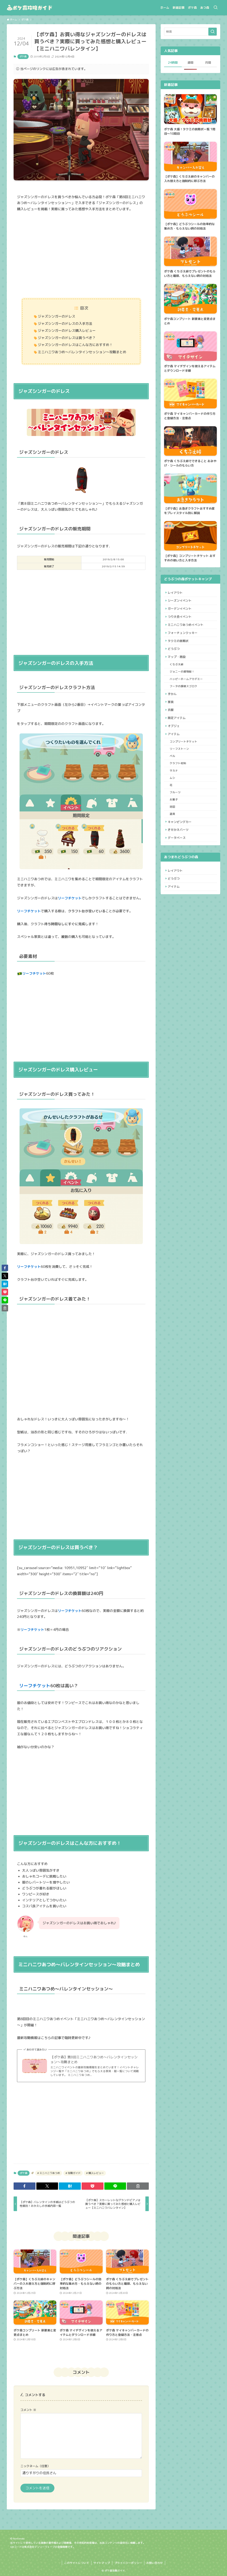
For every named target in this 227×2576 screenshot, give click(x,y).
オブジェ (174, 739)
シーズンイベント (180, 602)
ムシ (173, 796)
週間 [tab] (190, 62)
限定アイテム (177, 731)
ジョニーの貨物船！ (183, 680)
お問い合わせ (154, 2563)
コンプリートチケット (185, 756)
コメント (28, 2410)
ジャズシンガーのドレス (56, 316)
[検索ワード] (190, 32)
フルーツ (176, 812)
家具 (172, 713)
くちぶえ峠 (178, 672)
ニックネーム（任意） (35, 2466)
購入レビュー (96, 2173)
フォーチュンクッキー (183, 637)
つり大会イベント (180, 619)
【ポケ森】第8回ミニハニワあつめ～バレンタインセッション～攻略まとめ (94, 2059)
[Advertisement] (81, 255)
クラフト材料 (179, 780)
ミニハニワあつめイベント (186, 628)
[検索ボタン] (215, 7)
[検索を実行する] (212, 32)
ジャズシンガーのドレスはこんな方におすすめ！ (75, 344)
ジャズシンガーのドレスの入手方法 (65, 323)
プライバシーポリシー (128, 2563)
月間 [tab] (208, 62)
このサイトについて (76, 2563)
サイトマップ (101, 2563)
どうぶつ (174, 655)
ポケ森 (23, 56)
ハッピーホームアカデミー (187, 688)
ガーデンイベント (180, 611)
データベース (177, 862)
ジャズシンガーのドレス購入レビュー (67, 330)
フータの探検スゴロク (185, 696)
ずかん (173, 704)
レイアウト (176, 593)
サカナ (175, 788)
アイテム (174, 748)
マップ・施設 (177, 664)
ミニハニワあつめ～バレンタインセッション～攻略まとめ (82, 352)
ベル (173, 772)
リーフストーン (180, 765)
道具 (173, 836)
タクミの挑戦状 (179, 646)
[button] (24, 2185)
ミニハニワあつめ (49, 2173)
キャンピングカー (180, 845)
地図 (173, 828)
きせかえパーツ (179, 853)
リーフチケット (70, 898)
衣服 (172, 722)
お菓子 (175, 820)
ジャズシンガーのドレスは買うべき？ (67, 337)
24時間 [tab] (173, 62)
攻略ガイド (74, 2173)
